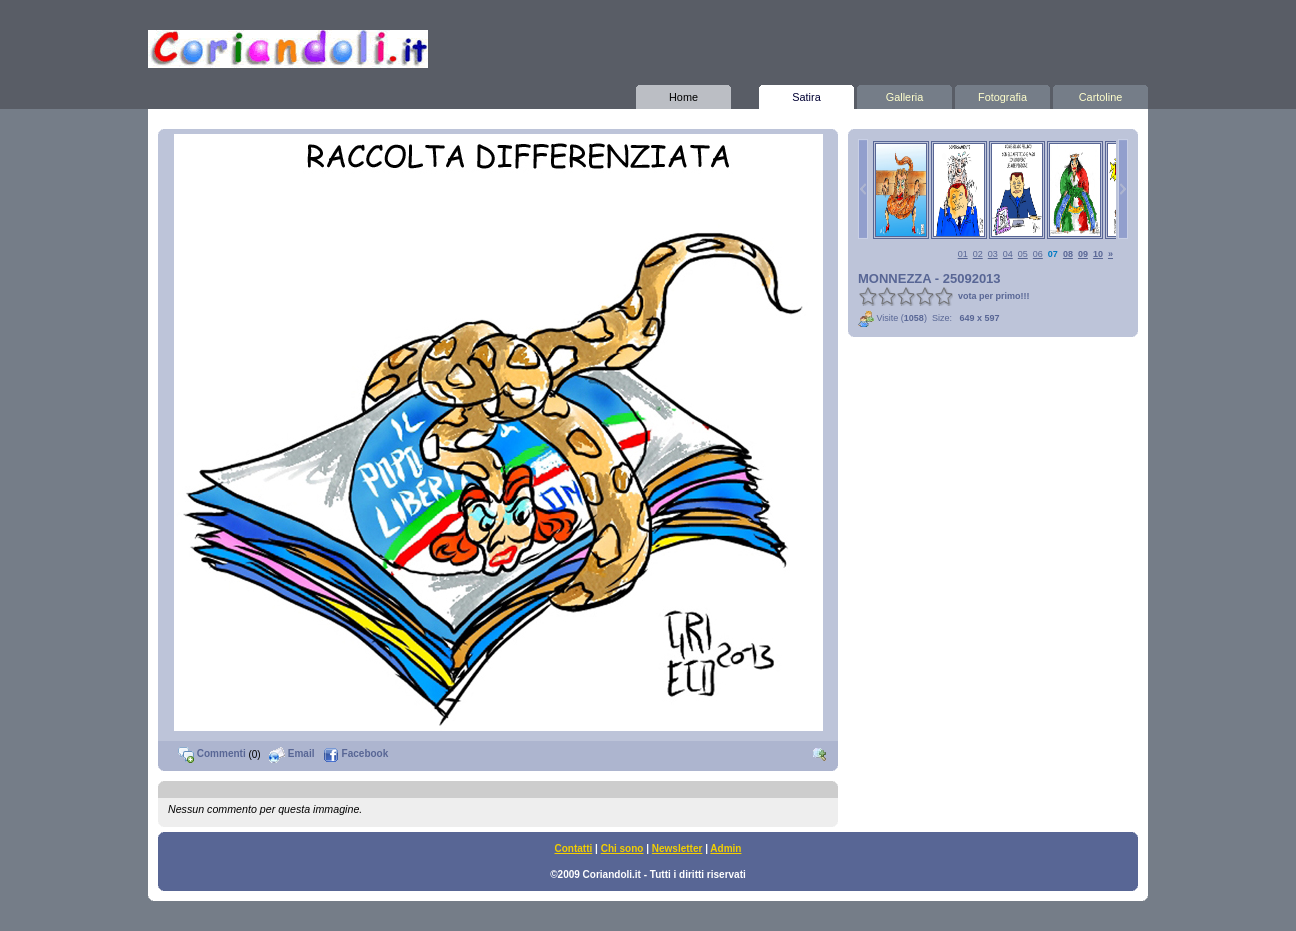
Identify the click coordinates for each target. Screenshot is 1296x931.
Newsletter (677, 848)
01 (963, 254)
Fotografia (1002, 94)
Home (683, 94)
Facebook (355, 753)
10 (1098, 254)
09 (1083, 254)
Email (291, 753)
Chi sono (622, 848)
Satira (806, 94)
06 (1038, 254)
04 (1008, 254)
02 (978, 254)
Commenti (212, 753)
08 (1068, 254)
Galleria (904, 94)
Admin (725, 848)
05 (1023, 254)
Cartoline (1100, 94)
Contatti (574, 848)
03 (993, 254)
